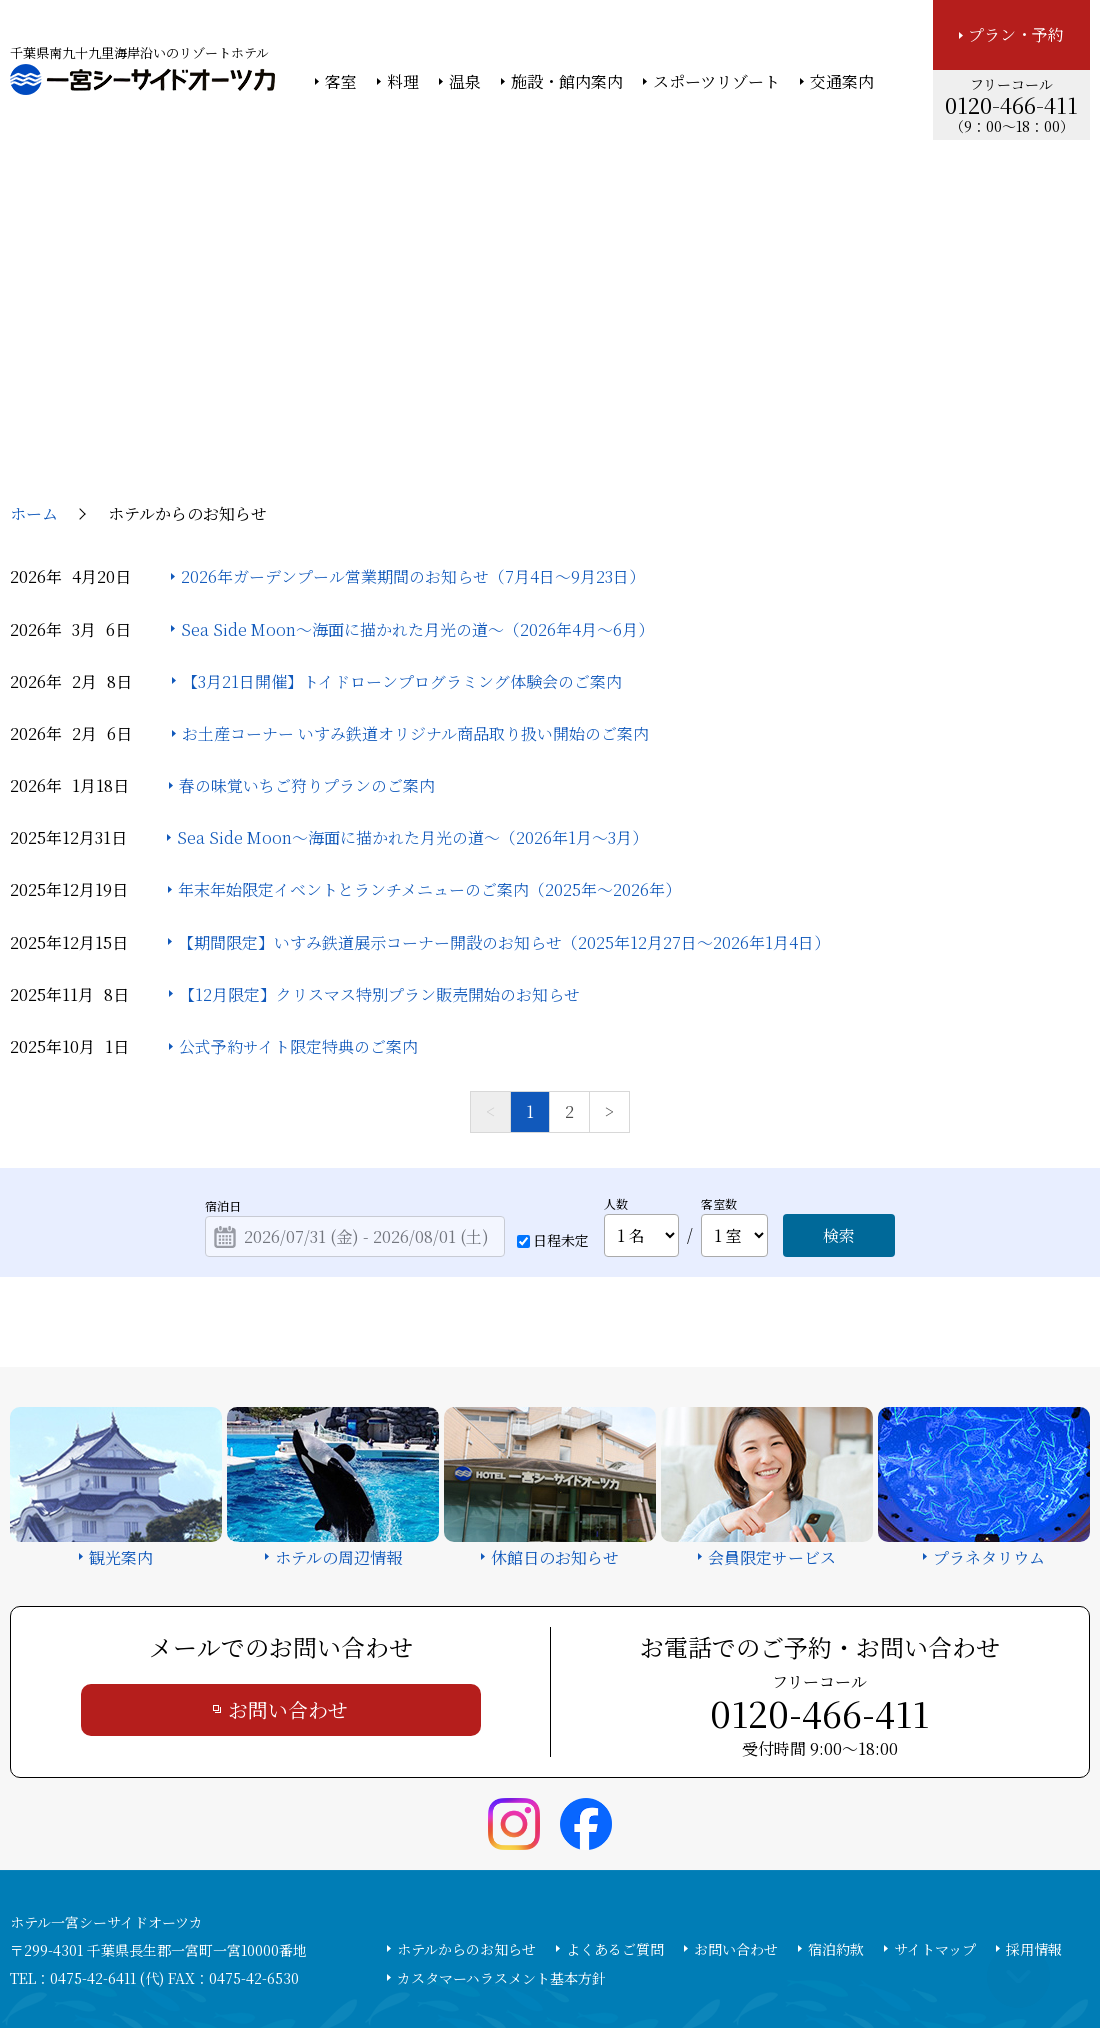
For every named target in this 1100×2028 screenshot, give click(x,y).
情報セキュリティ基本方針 (567, 1959)
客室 (341, 82)
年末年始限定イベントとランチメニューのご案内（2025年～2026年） (429, 761)
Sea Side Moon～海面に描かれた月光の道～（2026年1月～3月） (412, 708)
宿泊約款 (836, 1820)
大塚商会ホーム (272, 1959)
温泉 (465, 82)
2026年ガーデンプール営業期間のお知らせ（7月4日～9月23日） (413, 447)
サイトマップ (935, 1820)
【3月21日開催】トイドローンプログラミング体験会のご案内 (402, 552)
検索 (839, 1106)
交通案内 (842, 82)
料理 (403, 82)
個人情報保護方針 (713, 1959)
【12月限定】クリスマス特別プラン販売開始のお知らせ (379, 865)
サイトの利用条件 (834, 1959)
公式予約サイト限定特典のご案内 (298, 917)
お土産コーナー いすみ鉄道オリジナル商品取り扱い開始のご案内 (415, 604)
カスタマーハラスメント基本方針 (501, 1849)
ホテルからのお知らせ (466, 1820)
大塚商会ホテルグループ (405, 1959)
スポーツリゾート (716, 82)
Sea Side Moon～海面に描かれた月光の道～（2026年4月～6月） (417, 500)
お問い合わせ (288, 1580)
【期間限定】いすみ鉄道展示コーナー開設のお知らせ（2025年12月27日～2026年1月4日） (504, 813)
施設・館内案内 (567, 82)
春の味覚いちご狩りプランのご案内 (307, 656)
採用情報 (1034, 1820)
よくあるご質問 (615, 1820)
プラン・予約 (1016, 34)
